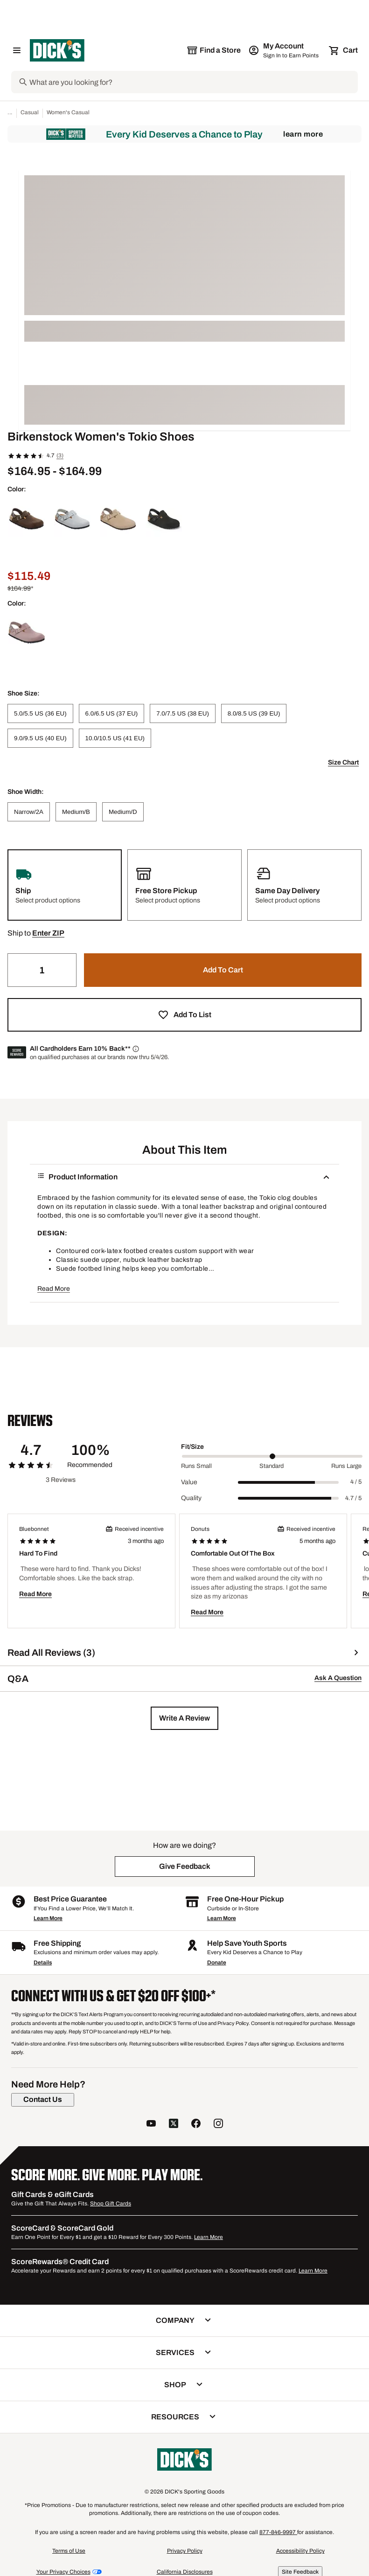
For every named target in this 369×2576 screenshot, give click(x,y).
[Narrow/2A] (28, 811)
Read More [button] (53, 1288)
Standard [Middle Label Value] (271, 1466)
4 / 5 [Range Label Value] (356, 1482)
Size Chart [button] (343, 762)
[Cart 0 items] (343, 50)
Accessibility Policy (300, 2551)
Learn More (303, 134)
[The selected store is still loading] (213, 50)
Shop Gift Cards (110, 2203)
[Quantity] (42, 970)
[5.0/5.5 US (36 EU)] (40, 713)
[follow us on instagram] (218, 2124)
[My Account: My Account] (284, 50)
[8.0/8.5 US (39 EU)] (254, 713)
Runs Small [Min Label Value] (196, 1466)
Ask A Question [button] (338, 1677)
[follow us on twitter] (173, 2124)
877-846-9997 (278, 2532)
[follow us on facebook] (196, 2124)
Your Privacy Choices (63, 2572)
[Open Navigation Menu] (17, 50)
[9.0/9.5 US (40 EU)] (40, 738)
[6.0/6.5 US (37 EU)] (112, 713)
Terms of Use (68, 2551)
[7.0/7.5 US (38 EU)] (183, 713)
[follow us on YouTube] (151, 2124)
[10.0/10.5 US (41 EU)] (115, 738)
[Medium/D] (123, 811)
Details (43, 1962)
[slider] (272, 1456)
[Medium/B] (76, 811)
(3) (59, 455)
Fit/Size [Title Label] (192, 1446)
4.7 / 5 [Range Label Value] (353, 1498)
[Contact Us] (42, 2099)
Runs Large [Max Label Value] (346, 1466)
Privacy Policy (184, 2551)
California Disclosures (185, 2572)
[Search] (193, 82)
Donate (216, 1962)
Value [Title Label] (189, 1482)
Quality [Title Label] (191, 1498)
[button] (48, 933)
